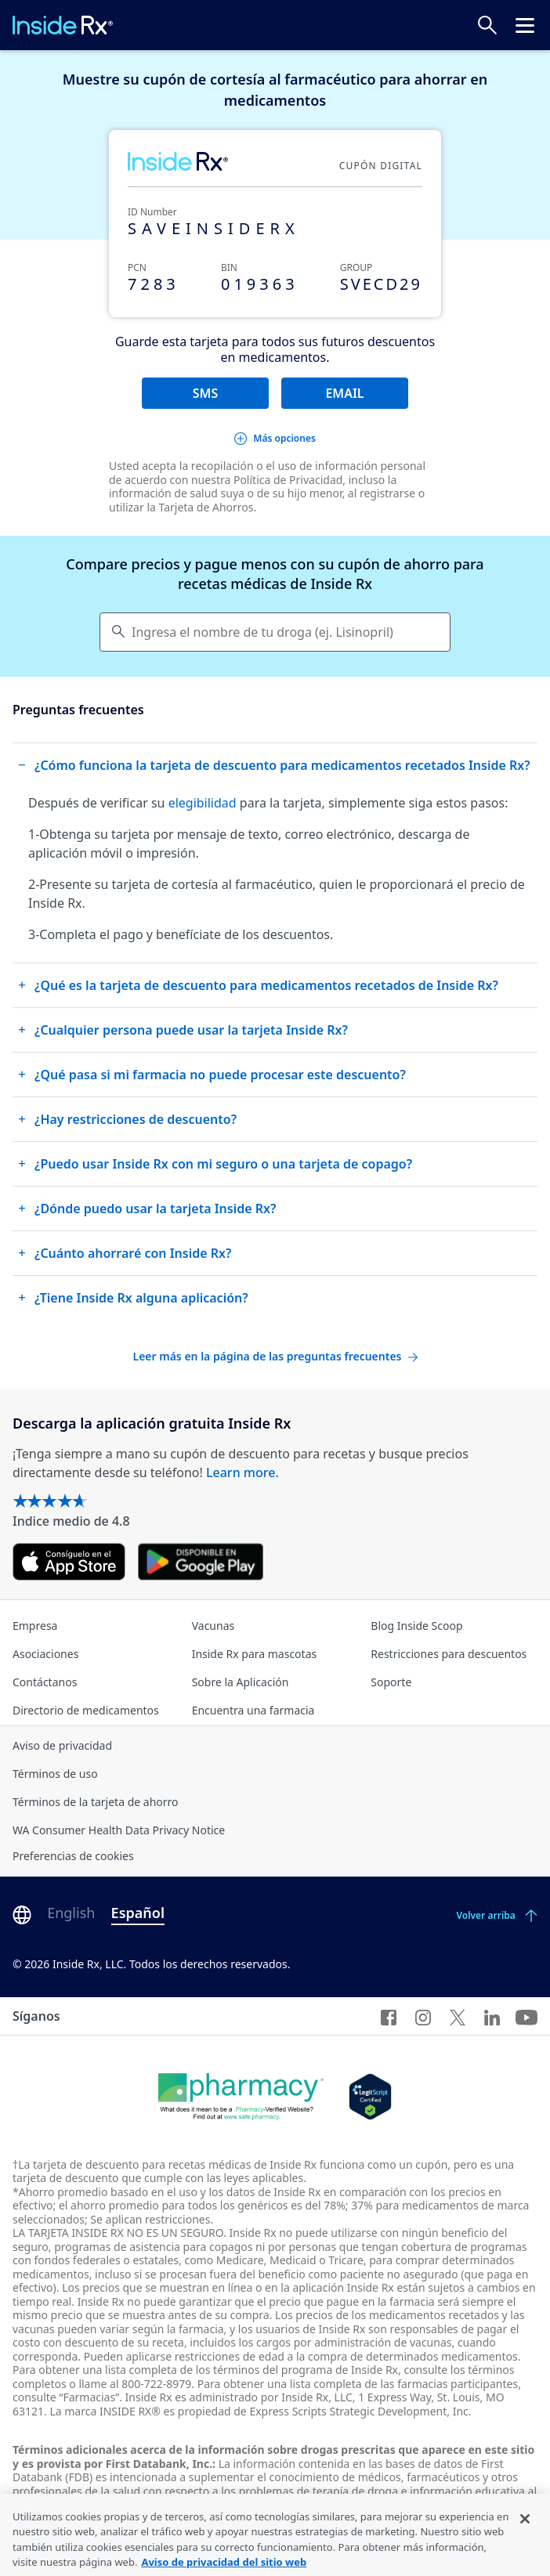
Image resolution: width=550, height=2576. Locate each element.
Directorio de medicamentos (86, 1710)
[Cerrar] (525, 2552)
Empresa (35, 1625)
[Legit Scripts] (370, 2096)
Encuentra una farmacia (253, 1710)
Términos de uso (55, 1773)
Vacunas (213, 1625)
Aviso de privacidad (62, 1745)
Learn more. (242, 1472)
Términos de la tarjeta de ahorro (96, 1801)
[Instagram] (423, 2016)
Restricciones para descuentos (448, 1653)
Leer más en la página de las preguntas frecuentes (274, 1356)
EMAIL (344, 393)
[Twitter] (458, 2016)
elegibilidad (202, 802)
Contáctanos (45, 1682)
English (71, 1912)
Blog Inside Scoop (416, 1625)
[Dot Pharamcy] (241, 2096)
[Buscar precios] (487, 25)
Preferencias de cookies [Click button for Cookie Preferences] (73, 1855)
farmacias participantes (457, 2383)
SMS (205, 393)
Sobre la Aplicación (240, 1682)
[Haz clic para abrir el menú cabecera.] (524, 25)
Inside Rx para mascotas (254, 1653)
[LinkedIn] (492, 2016)
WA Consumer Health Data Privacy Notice (119, 1830)
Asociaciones (45, 1653)
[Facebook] (389, 2016)
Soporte (391, 1682)
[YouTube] (526, 2016)
